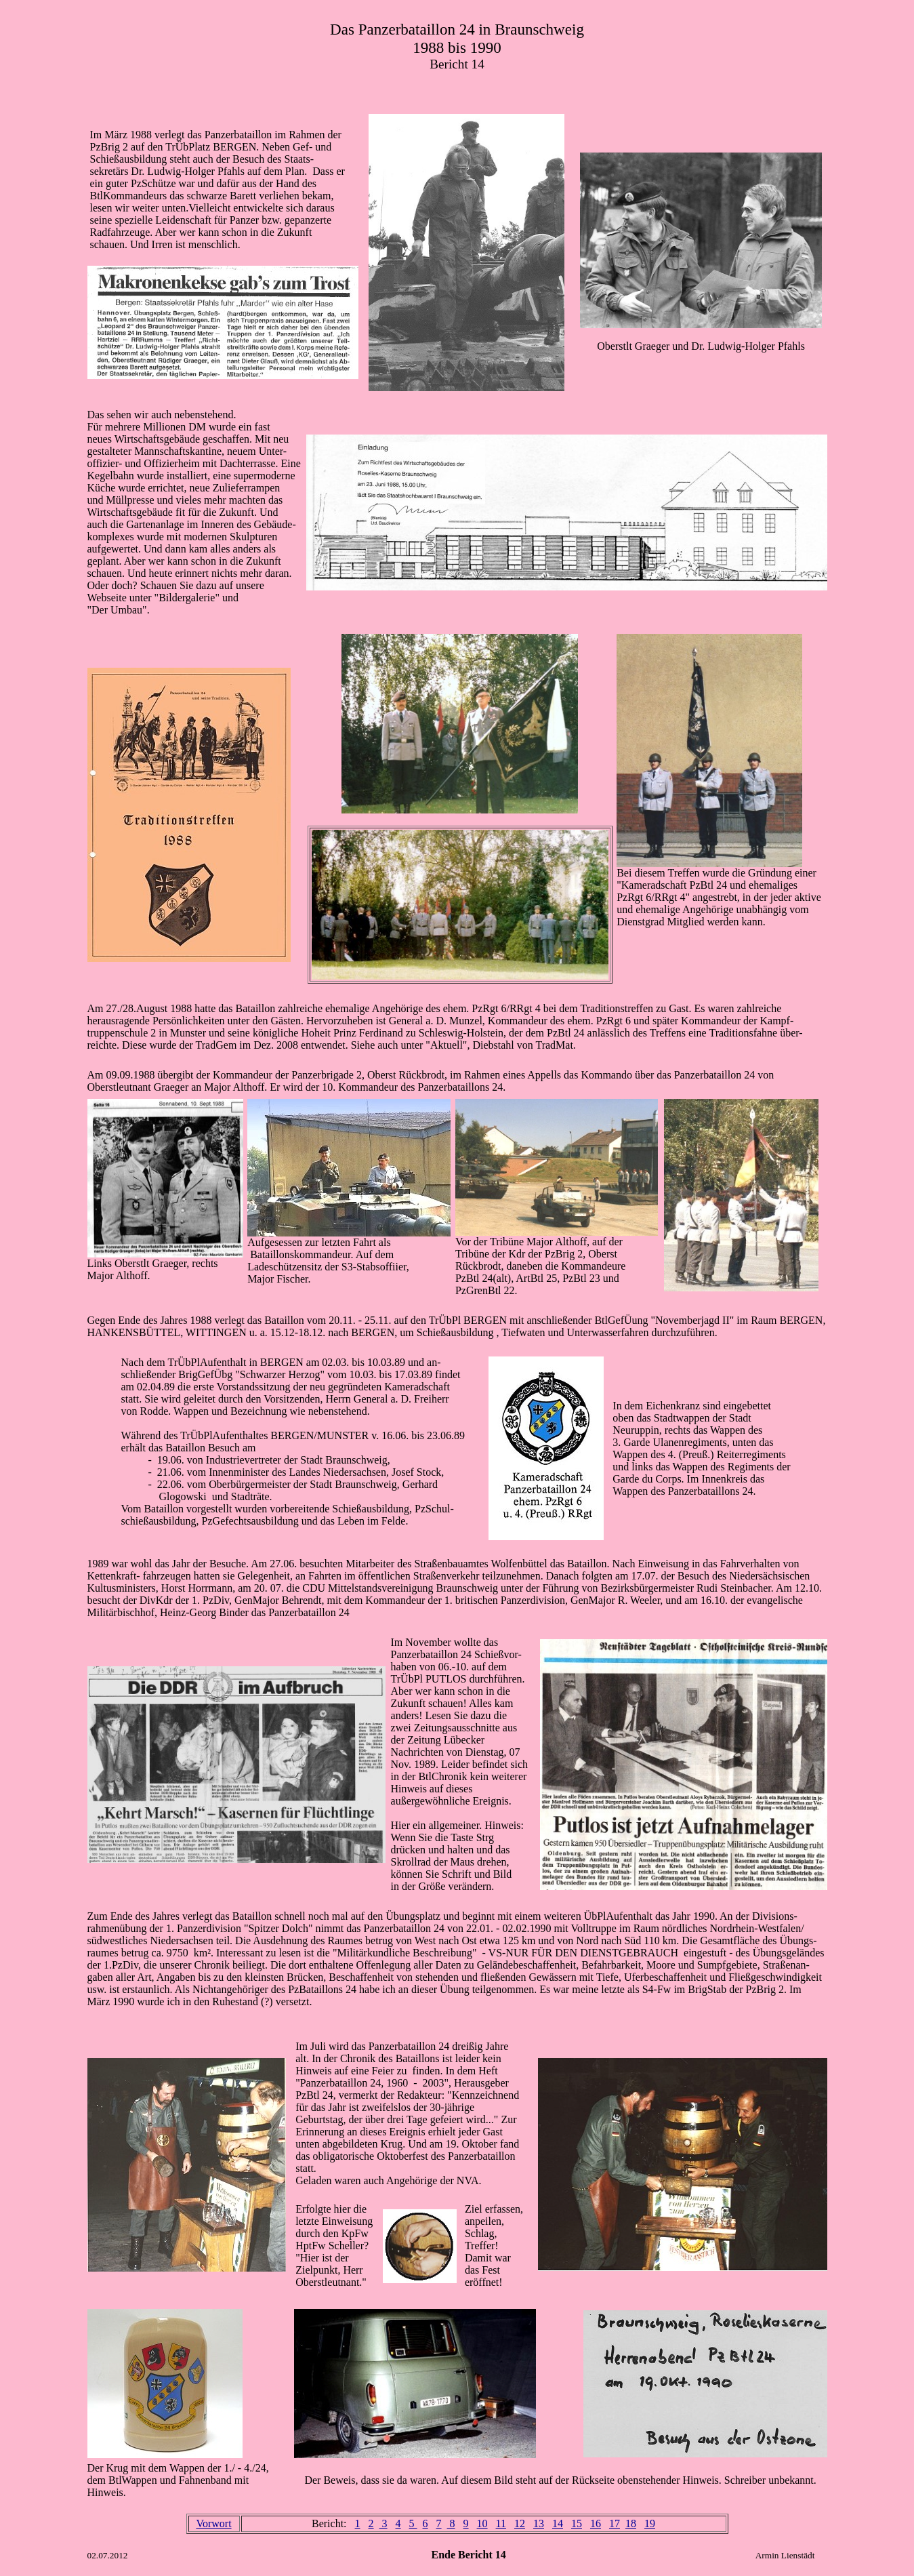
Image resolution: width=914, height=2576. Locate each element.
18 (630, 2523)
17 (614, 2523)
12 (519, 2523)
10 (482, 2523)
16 (595, 2523)
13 (538, 2523)
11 (501, 2523)
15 (576, 2523)
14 (557, 2523)
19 (649, 2523)
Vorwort (213, 2523)
